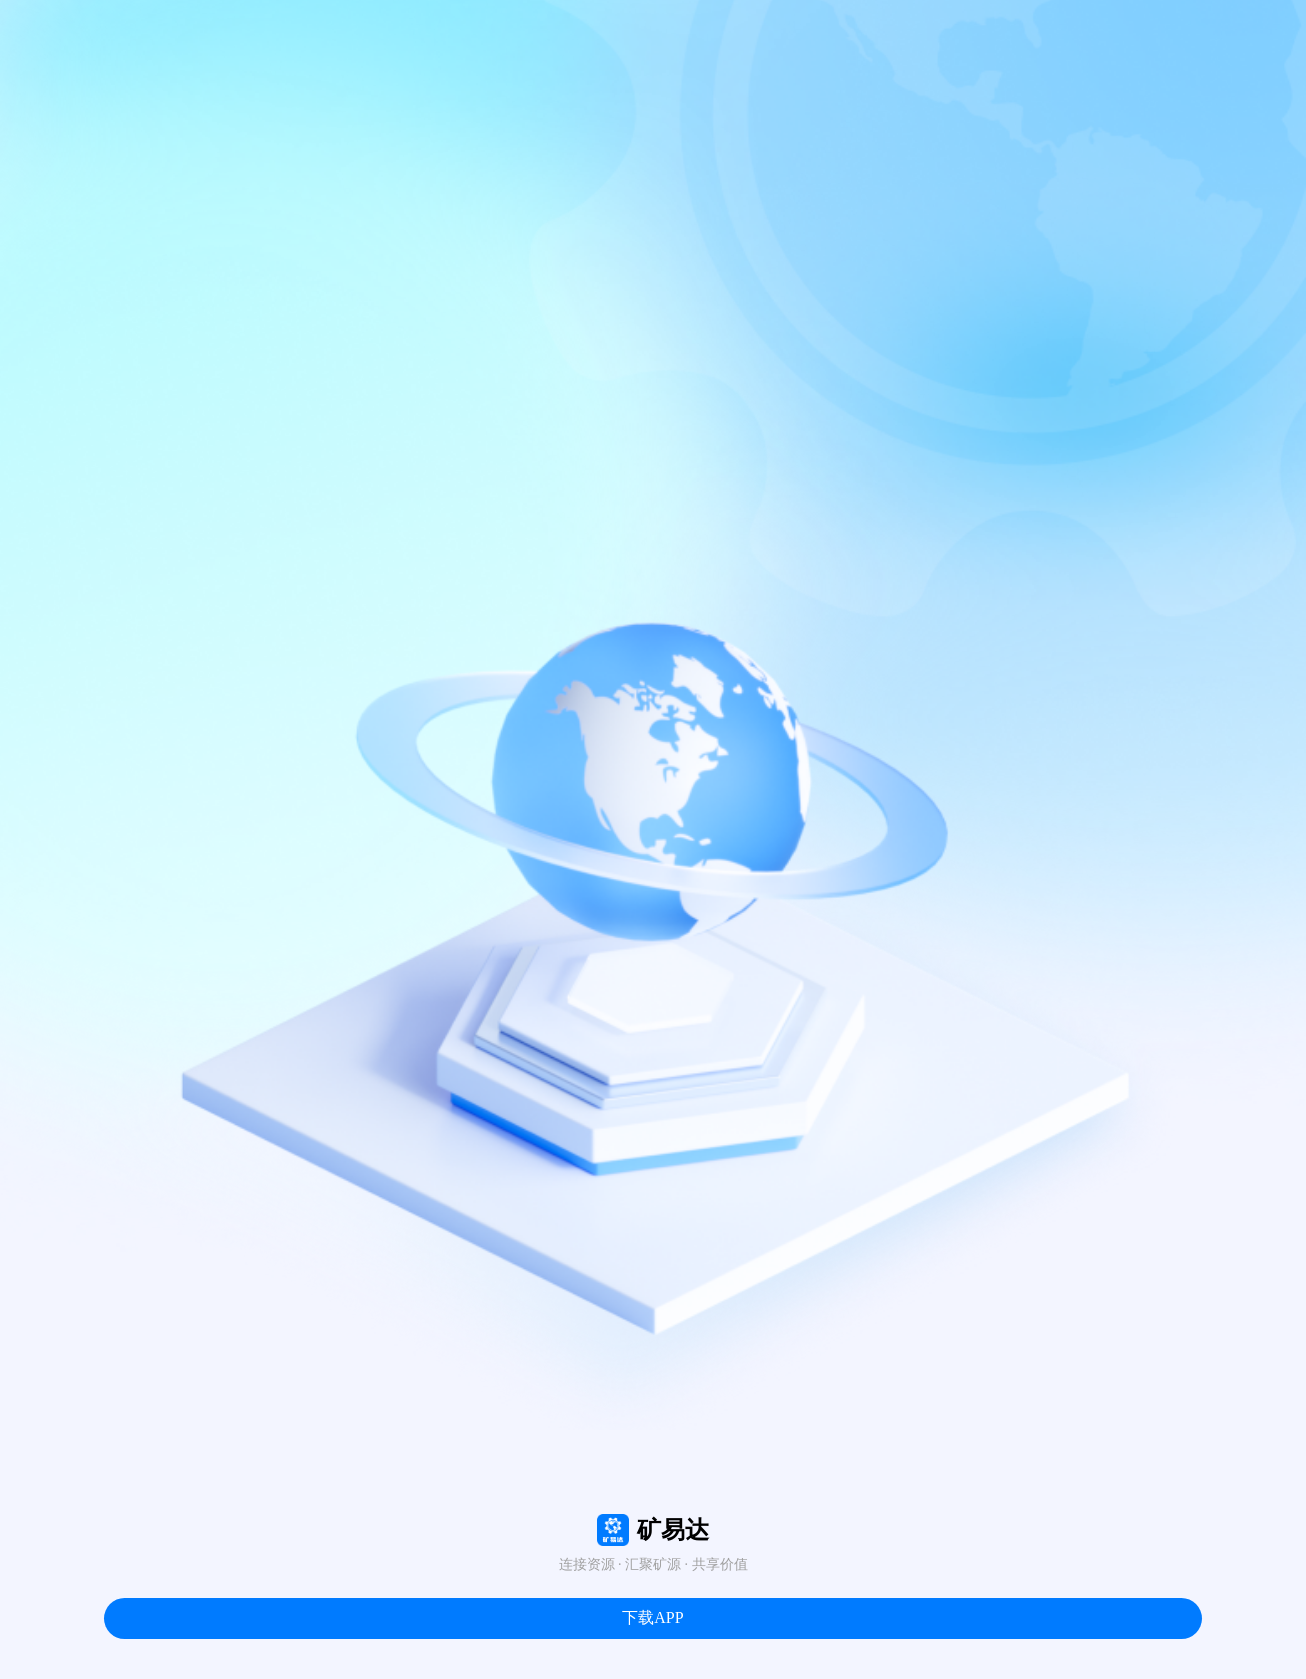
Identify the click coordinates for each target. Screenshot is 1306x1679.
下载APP (652, 1617)
